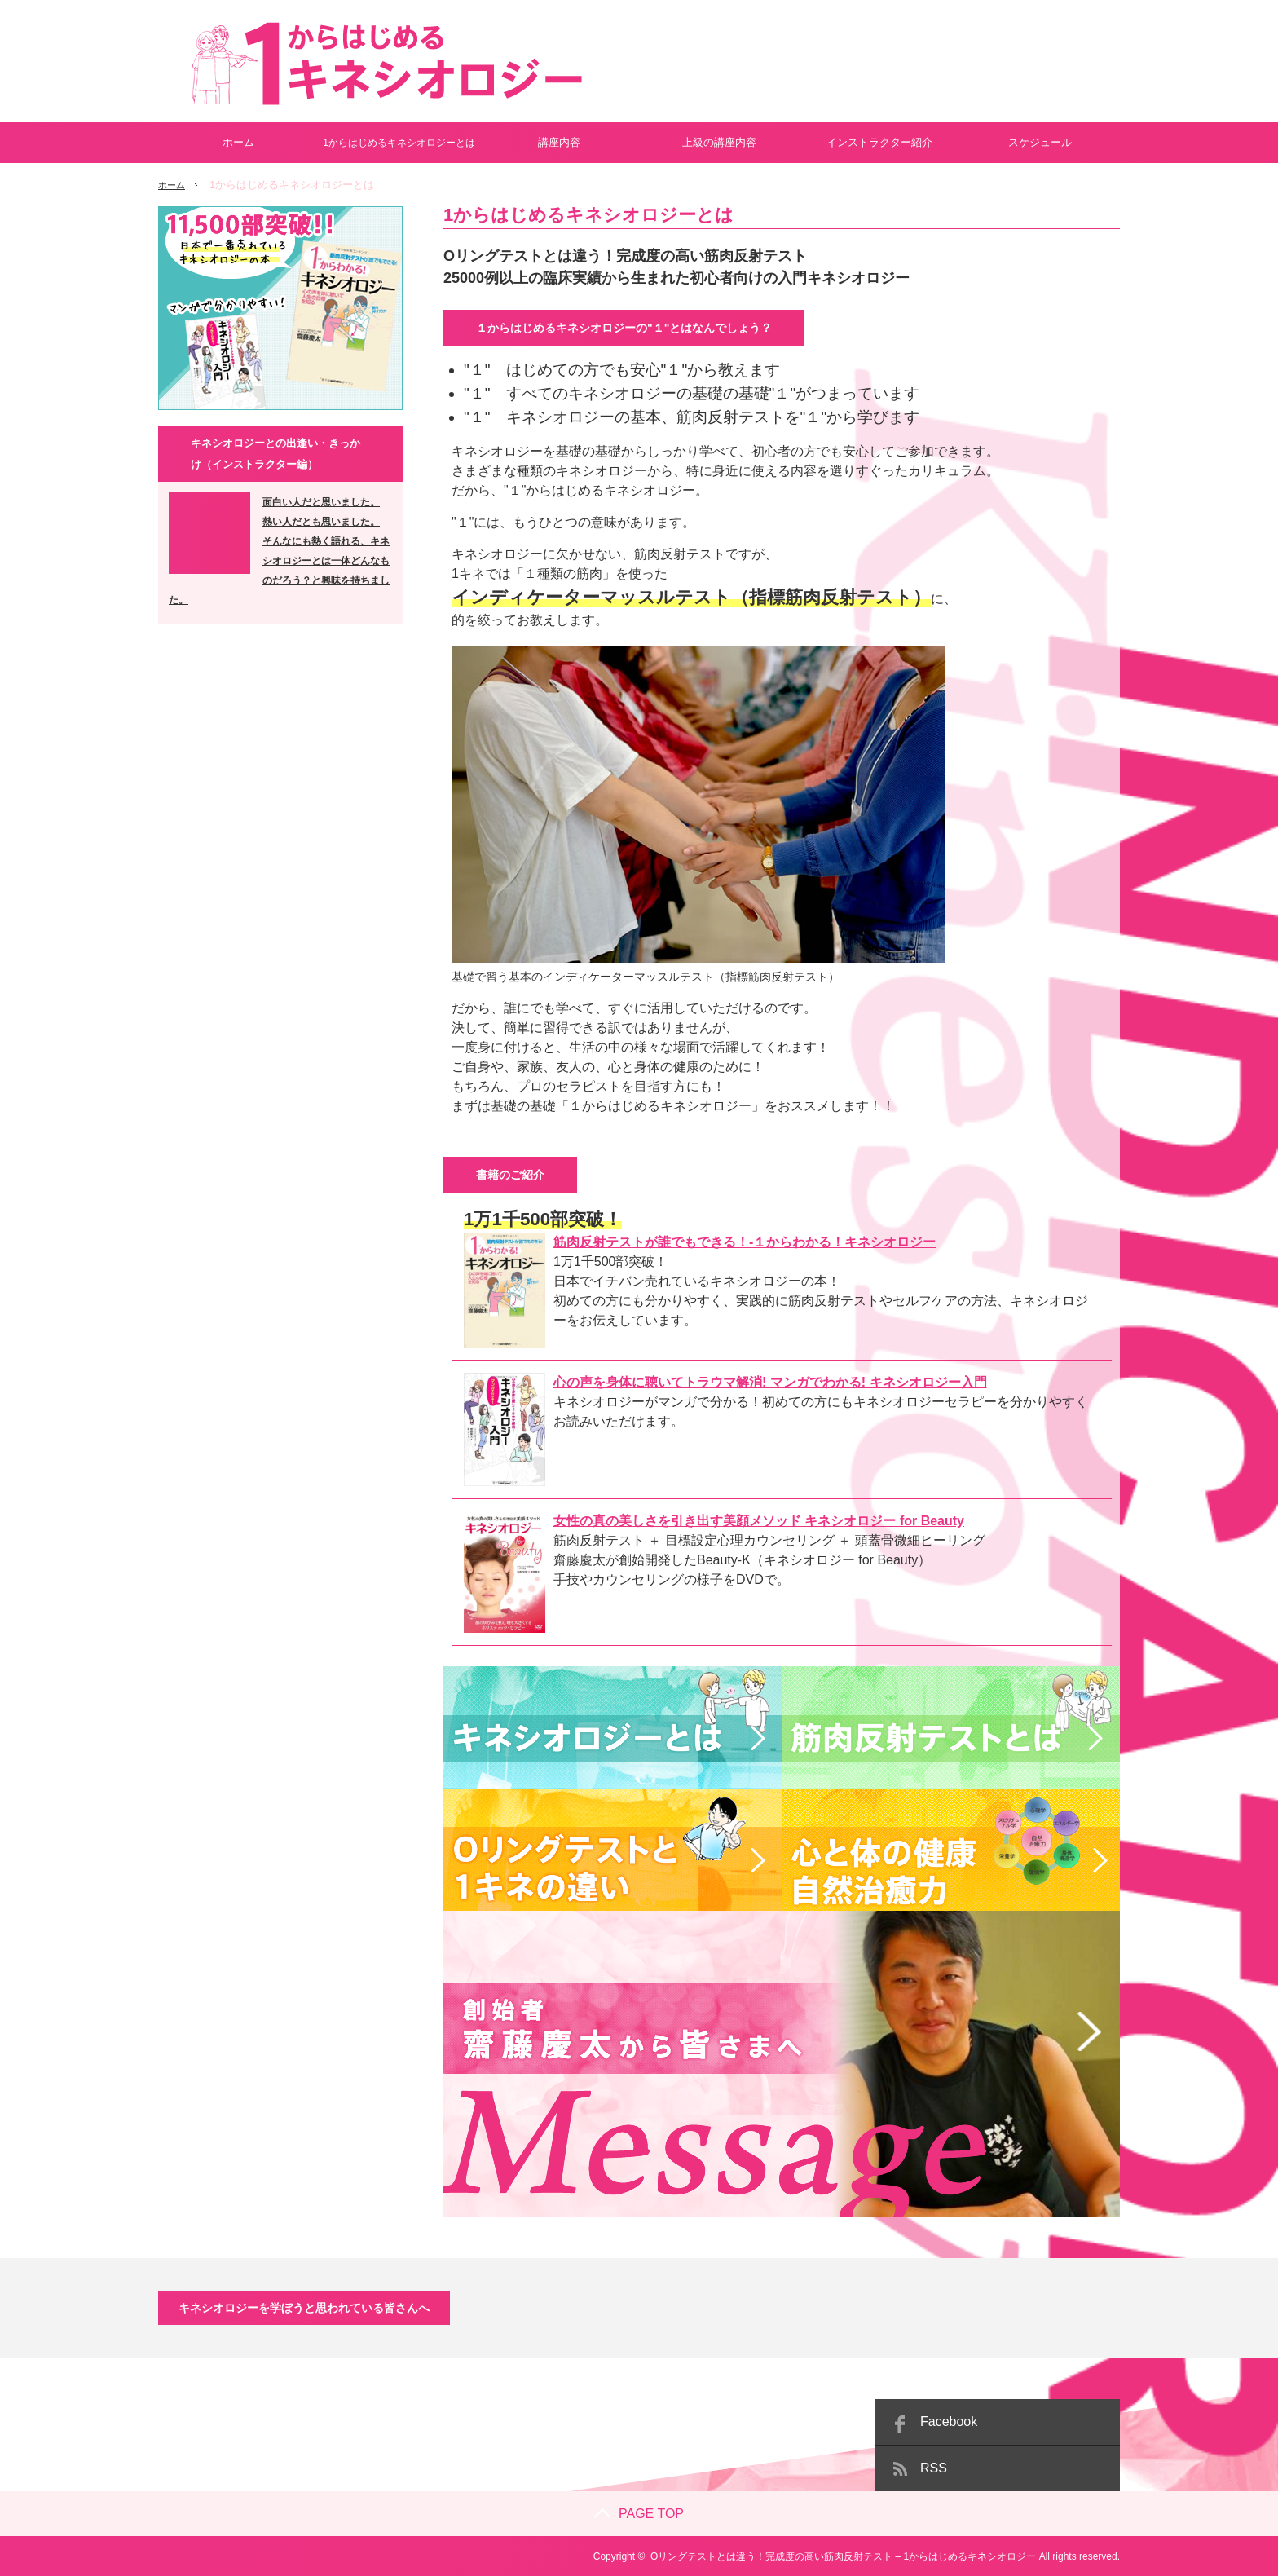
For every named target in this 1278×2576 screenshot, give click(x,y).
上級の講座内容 (719, 142)
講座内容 (559, 142)
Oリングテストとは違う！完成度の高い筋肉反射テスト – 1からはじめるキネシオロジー (843, 2555)
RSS (933, 2467)
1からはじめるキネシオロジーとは (399, 142)
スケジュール (1040, 142)
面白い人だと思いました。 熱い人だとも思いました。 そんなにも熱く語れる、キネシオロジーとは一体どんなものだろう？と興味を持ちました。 (279, 551)
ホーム (238, 142)
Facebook (948, 2421)
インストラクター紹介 (879, 142)
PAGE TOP (639, 2513)
